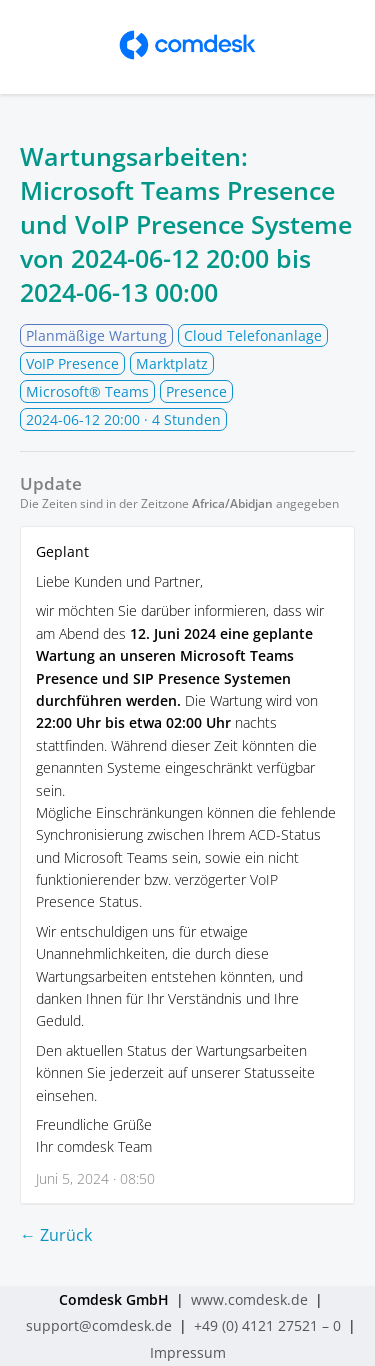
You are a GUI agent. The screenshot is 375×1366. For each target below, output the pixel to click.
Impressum (188, 1352)
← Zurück (56, 1235)
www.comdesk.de (249, 1299)
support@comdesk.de (99, 1325)
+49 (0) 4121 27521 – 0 (267, 1325)
